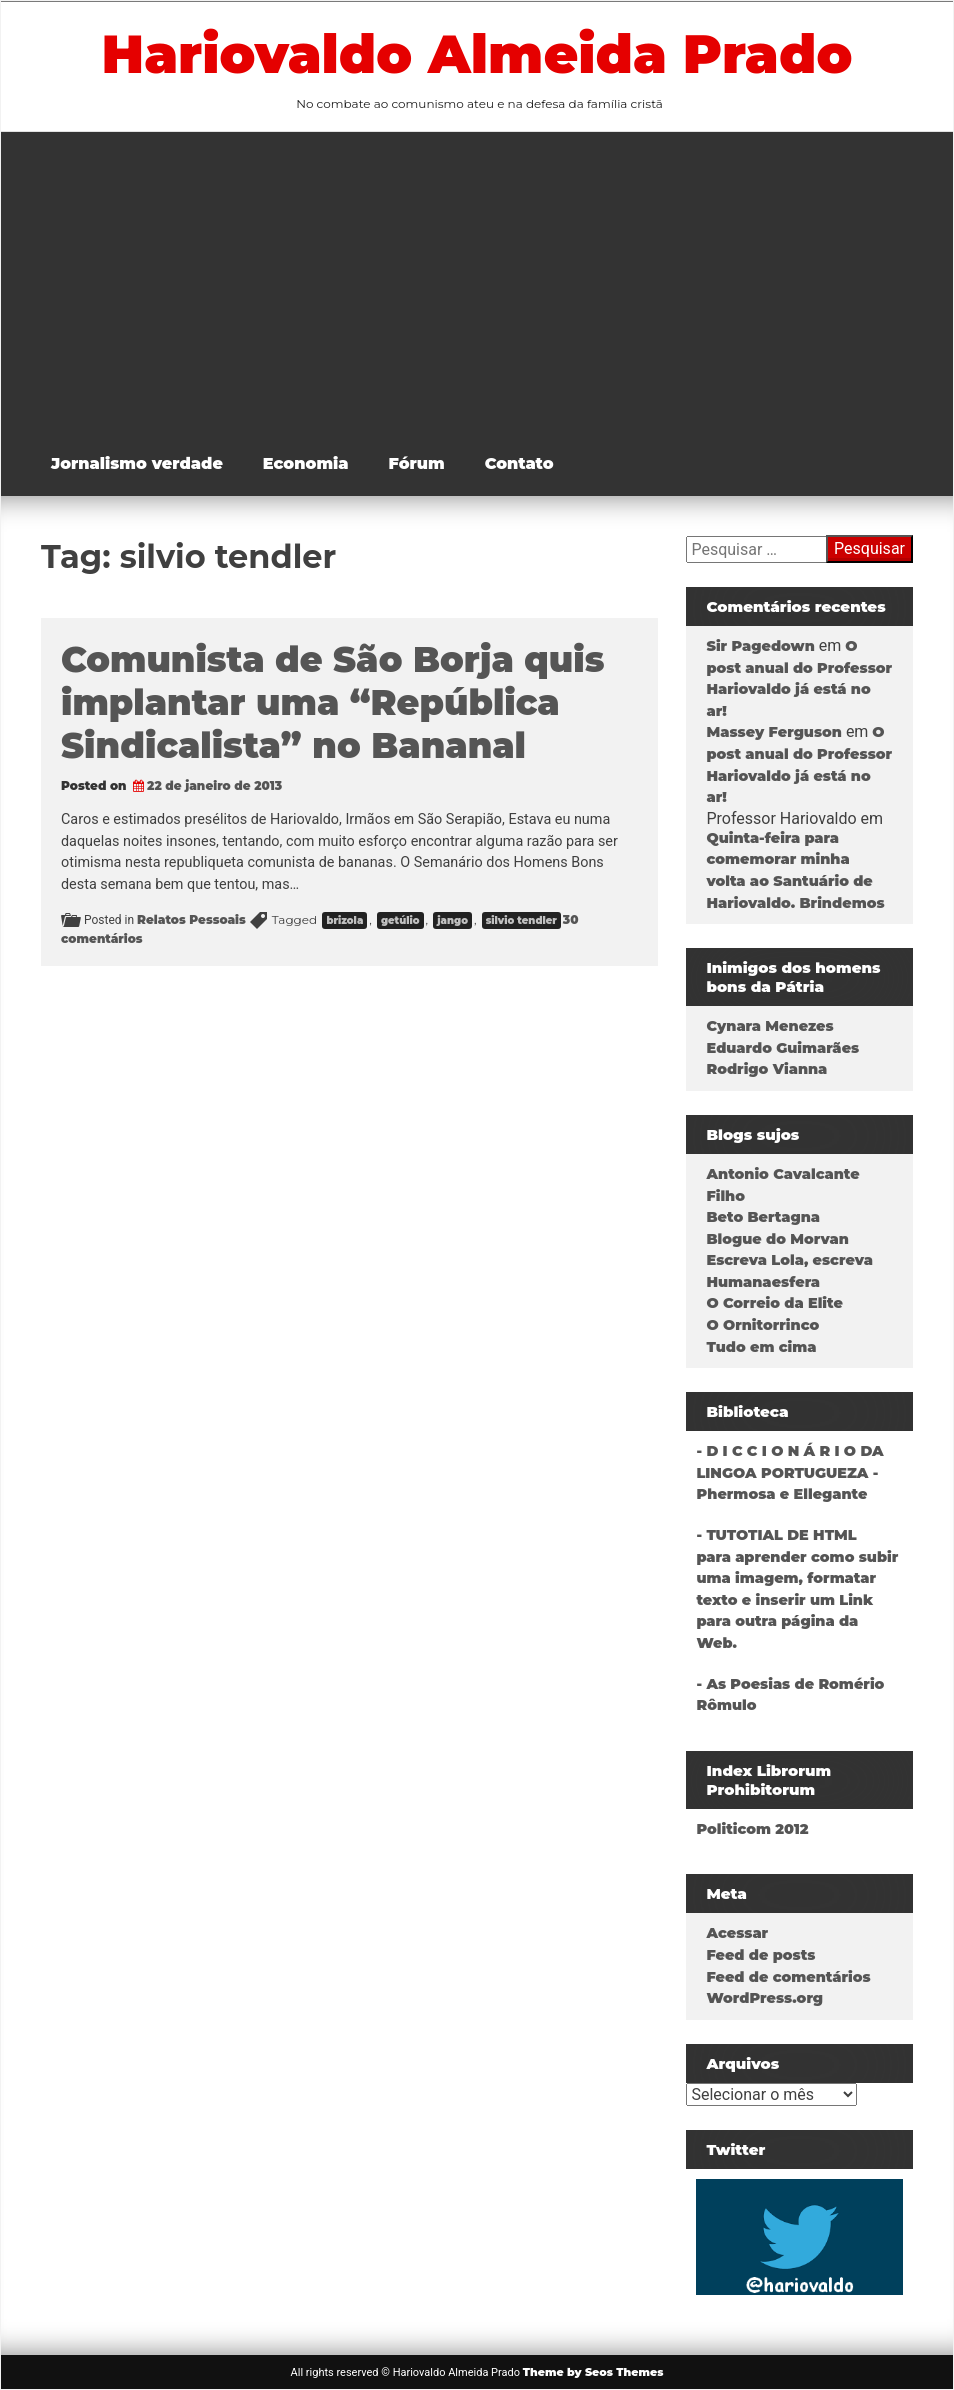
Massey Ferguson (773, 732)
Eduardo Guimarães (782, 1048)
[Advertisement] (492, 282)
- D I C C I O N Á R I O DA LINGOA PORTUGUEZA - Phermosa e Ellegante (789, 1472)
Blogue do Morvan (777, 1239)
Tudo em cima (761, 1347)
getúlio (400, 920)
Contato (519, 463)
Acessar (737, 1933)
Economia (306, 463)
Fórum (417, 463)
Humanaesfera (763, 1282)
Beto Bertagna (763, 1217)
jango (452, 920)
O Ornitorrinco (762, 1325)
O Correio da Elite (774, 1303)
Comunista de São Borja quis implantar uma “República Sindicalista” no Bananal (332, 702)
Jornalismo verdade (137, 463)
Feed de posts (760, 1955)
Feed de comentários (788, 1977)
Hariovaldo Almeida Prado (477, 54)
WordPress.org (764, 1998)
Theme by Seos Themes (593, 2372)
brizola (344, 920)
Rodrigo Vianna (766, 1069)
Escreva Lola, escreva (789, 1260)
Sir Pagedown (760, 646)
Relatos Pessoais (191, 919)
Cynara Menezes (769, 1026)
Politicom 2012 (752, 1829)
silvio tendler (521, 920)
